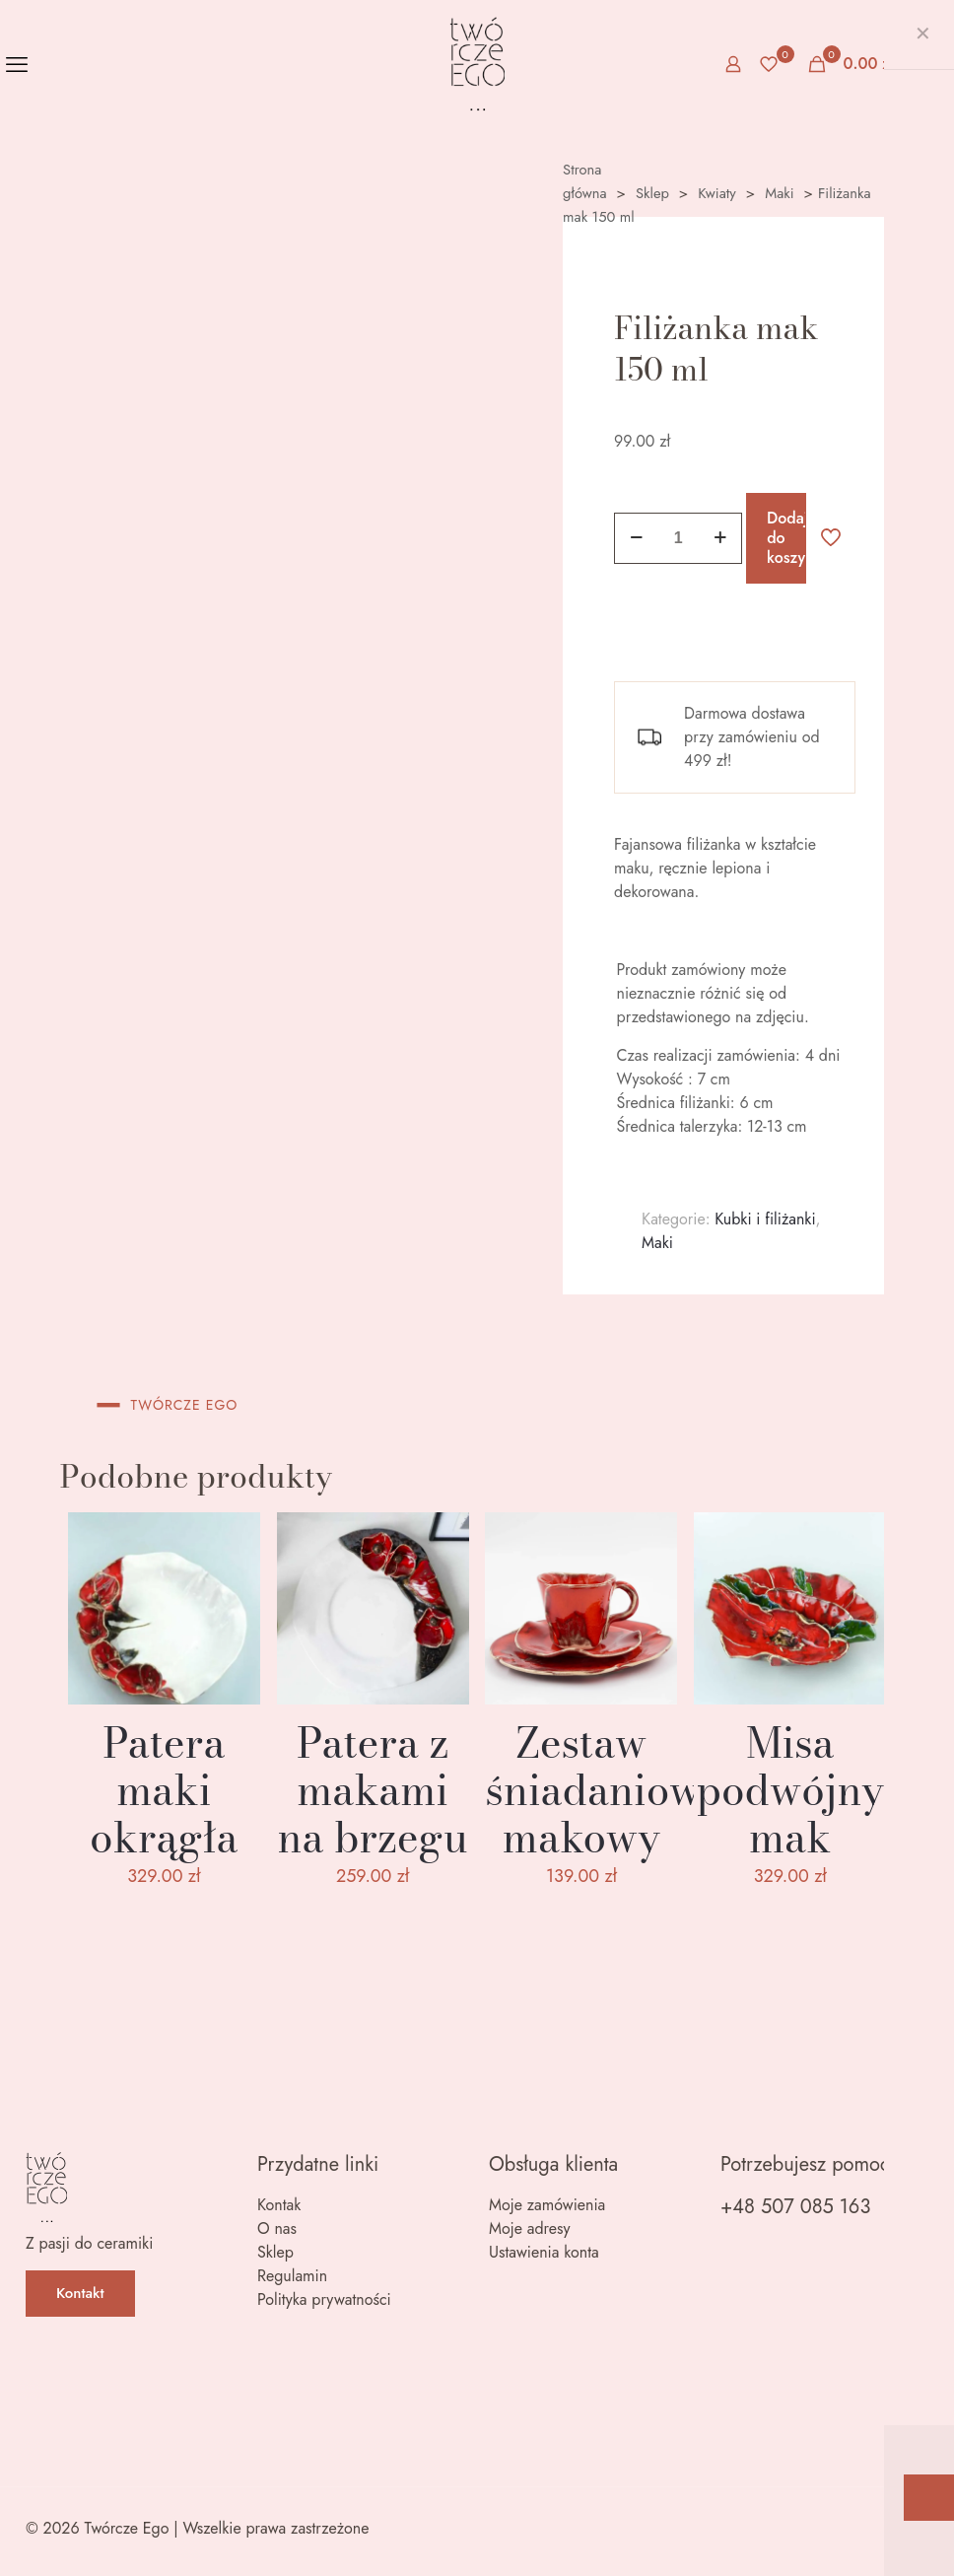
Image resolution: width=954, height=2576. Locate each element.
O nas (277, 2228)
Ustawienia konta (544, 2252)
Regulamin (292, 2275)
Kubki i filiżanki (765, 1219)
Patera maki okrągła (164, 1790)
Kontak (279, 2204)
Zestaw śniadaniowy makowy (604, 1790)
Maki (779, 193)
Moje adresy (529, 2228)
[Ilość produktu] (678, 538)
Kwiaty (717, 193)
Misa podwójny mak (790, 1790)
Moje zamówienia (547, 2204)
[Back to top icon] (906, 2529)
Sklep (652, 193)
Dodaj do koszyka (786, 538)
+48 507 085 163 (795, 2207)
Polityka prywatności (324, 2299)
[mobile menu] (17, 64)
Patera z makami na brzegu (372, 1790)
